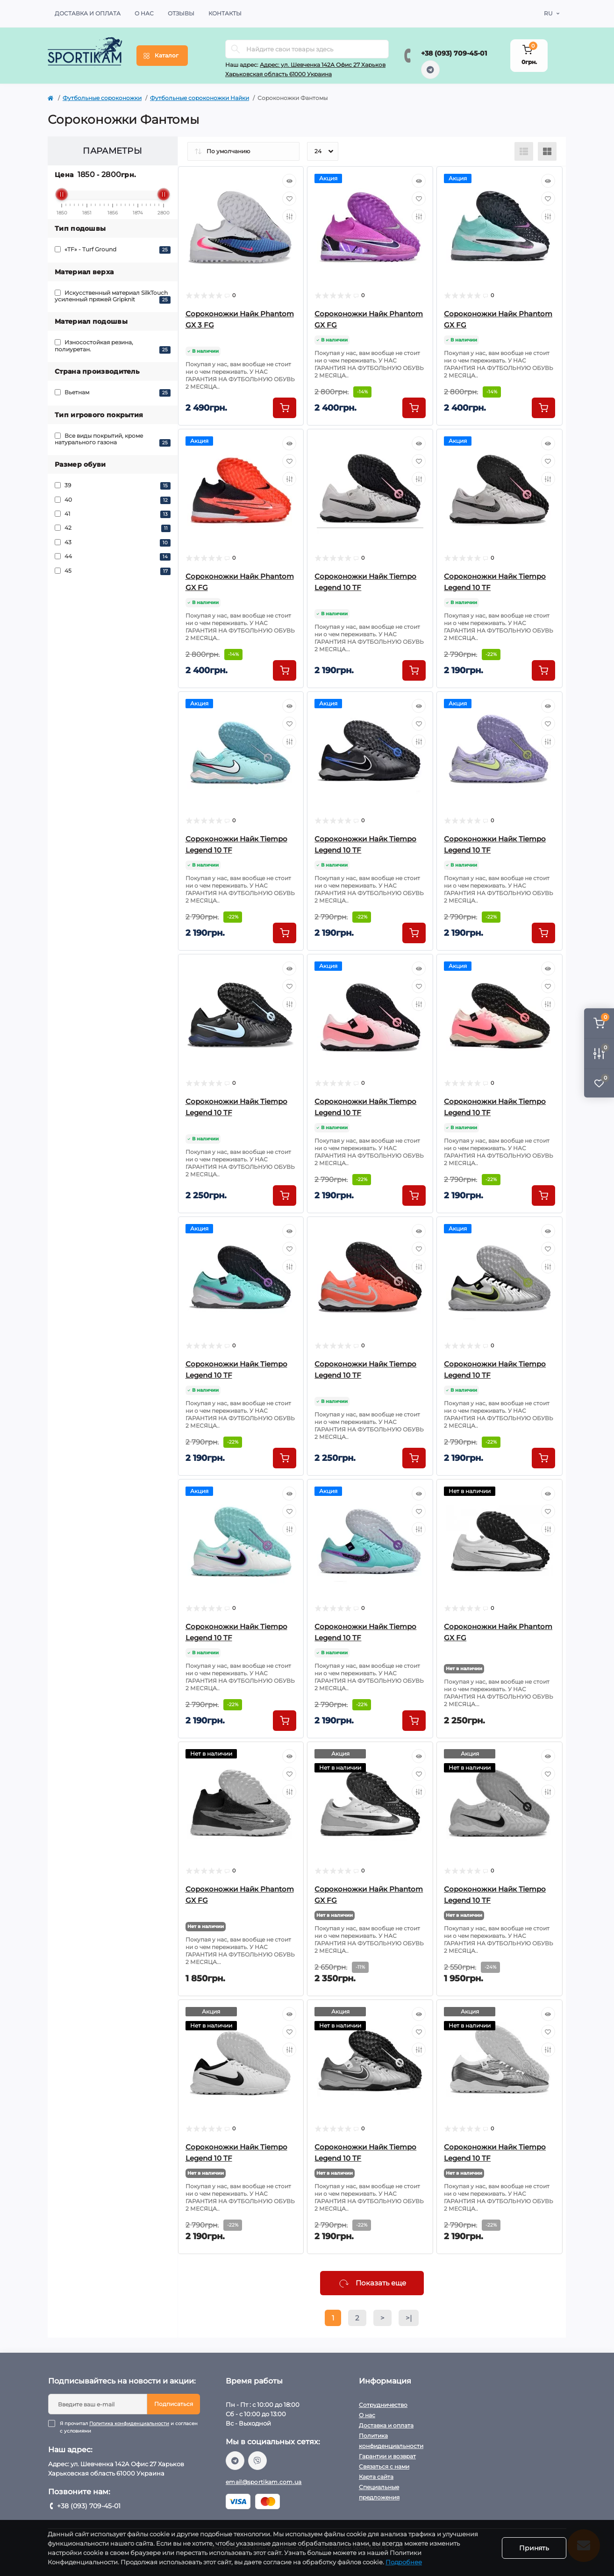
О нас (144, 13)
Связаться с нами (384, 2466)
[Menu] (162, 55)
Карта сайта (376, 2476)
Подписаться (173, 2403)
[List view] (523, 151)
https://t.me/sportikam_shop (430, 69)
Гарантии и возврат (387, 2456)
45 (113, 571)
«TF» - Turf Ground (113, 250)
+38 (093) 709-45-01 (454, 53)
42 (113, 528)
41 (113, 514)
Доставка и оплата (88, 13)
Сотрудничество (383, 2404)
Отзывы (181, 13)
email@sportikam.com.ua (264, 2481)
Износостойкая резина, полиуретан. (113, 346)
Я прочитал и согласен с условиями (130, 2427)
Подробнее (404, 2562)
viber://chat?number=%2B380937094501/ (257, 2460)
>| (409, 2317)
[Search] (235, 49)
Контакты (225, 13)
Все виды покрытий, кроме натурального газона (113, 439)
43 (113, 543)
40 (113, 500)
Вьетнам (113, 393)
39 (113, 486)
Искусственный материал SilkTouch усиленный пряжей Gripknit (113, 296)
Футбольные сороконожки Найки (199, 97)
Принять (534, 2548)
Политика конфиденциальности (129, 2423)
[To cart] (284, 408)
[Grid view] (547, 151)
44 (113, 557)
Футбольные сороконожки (102, 97)
